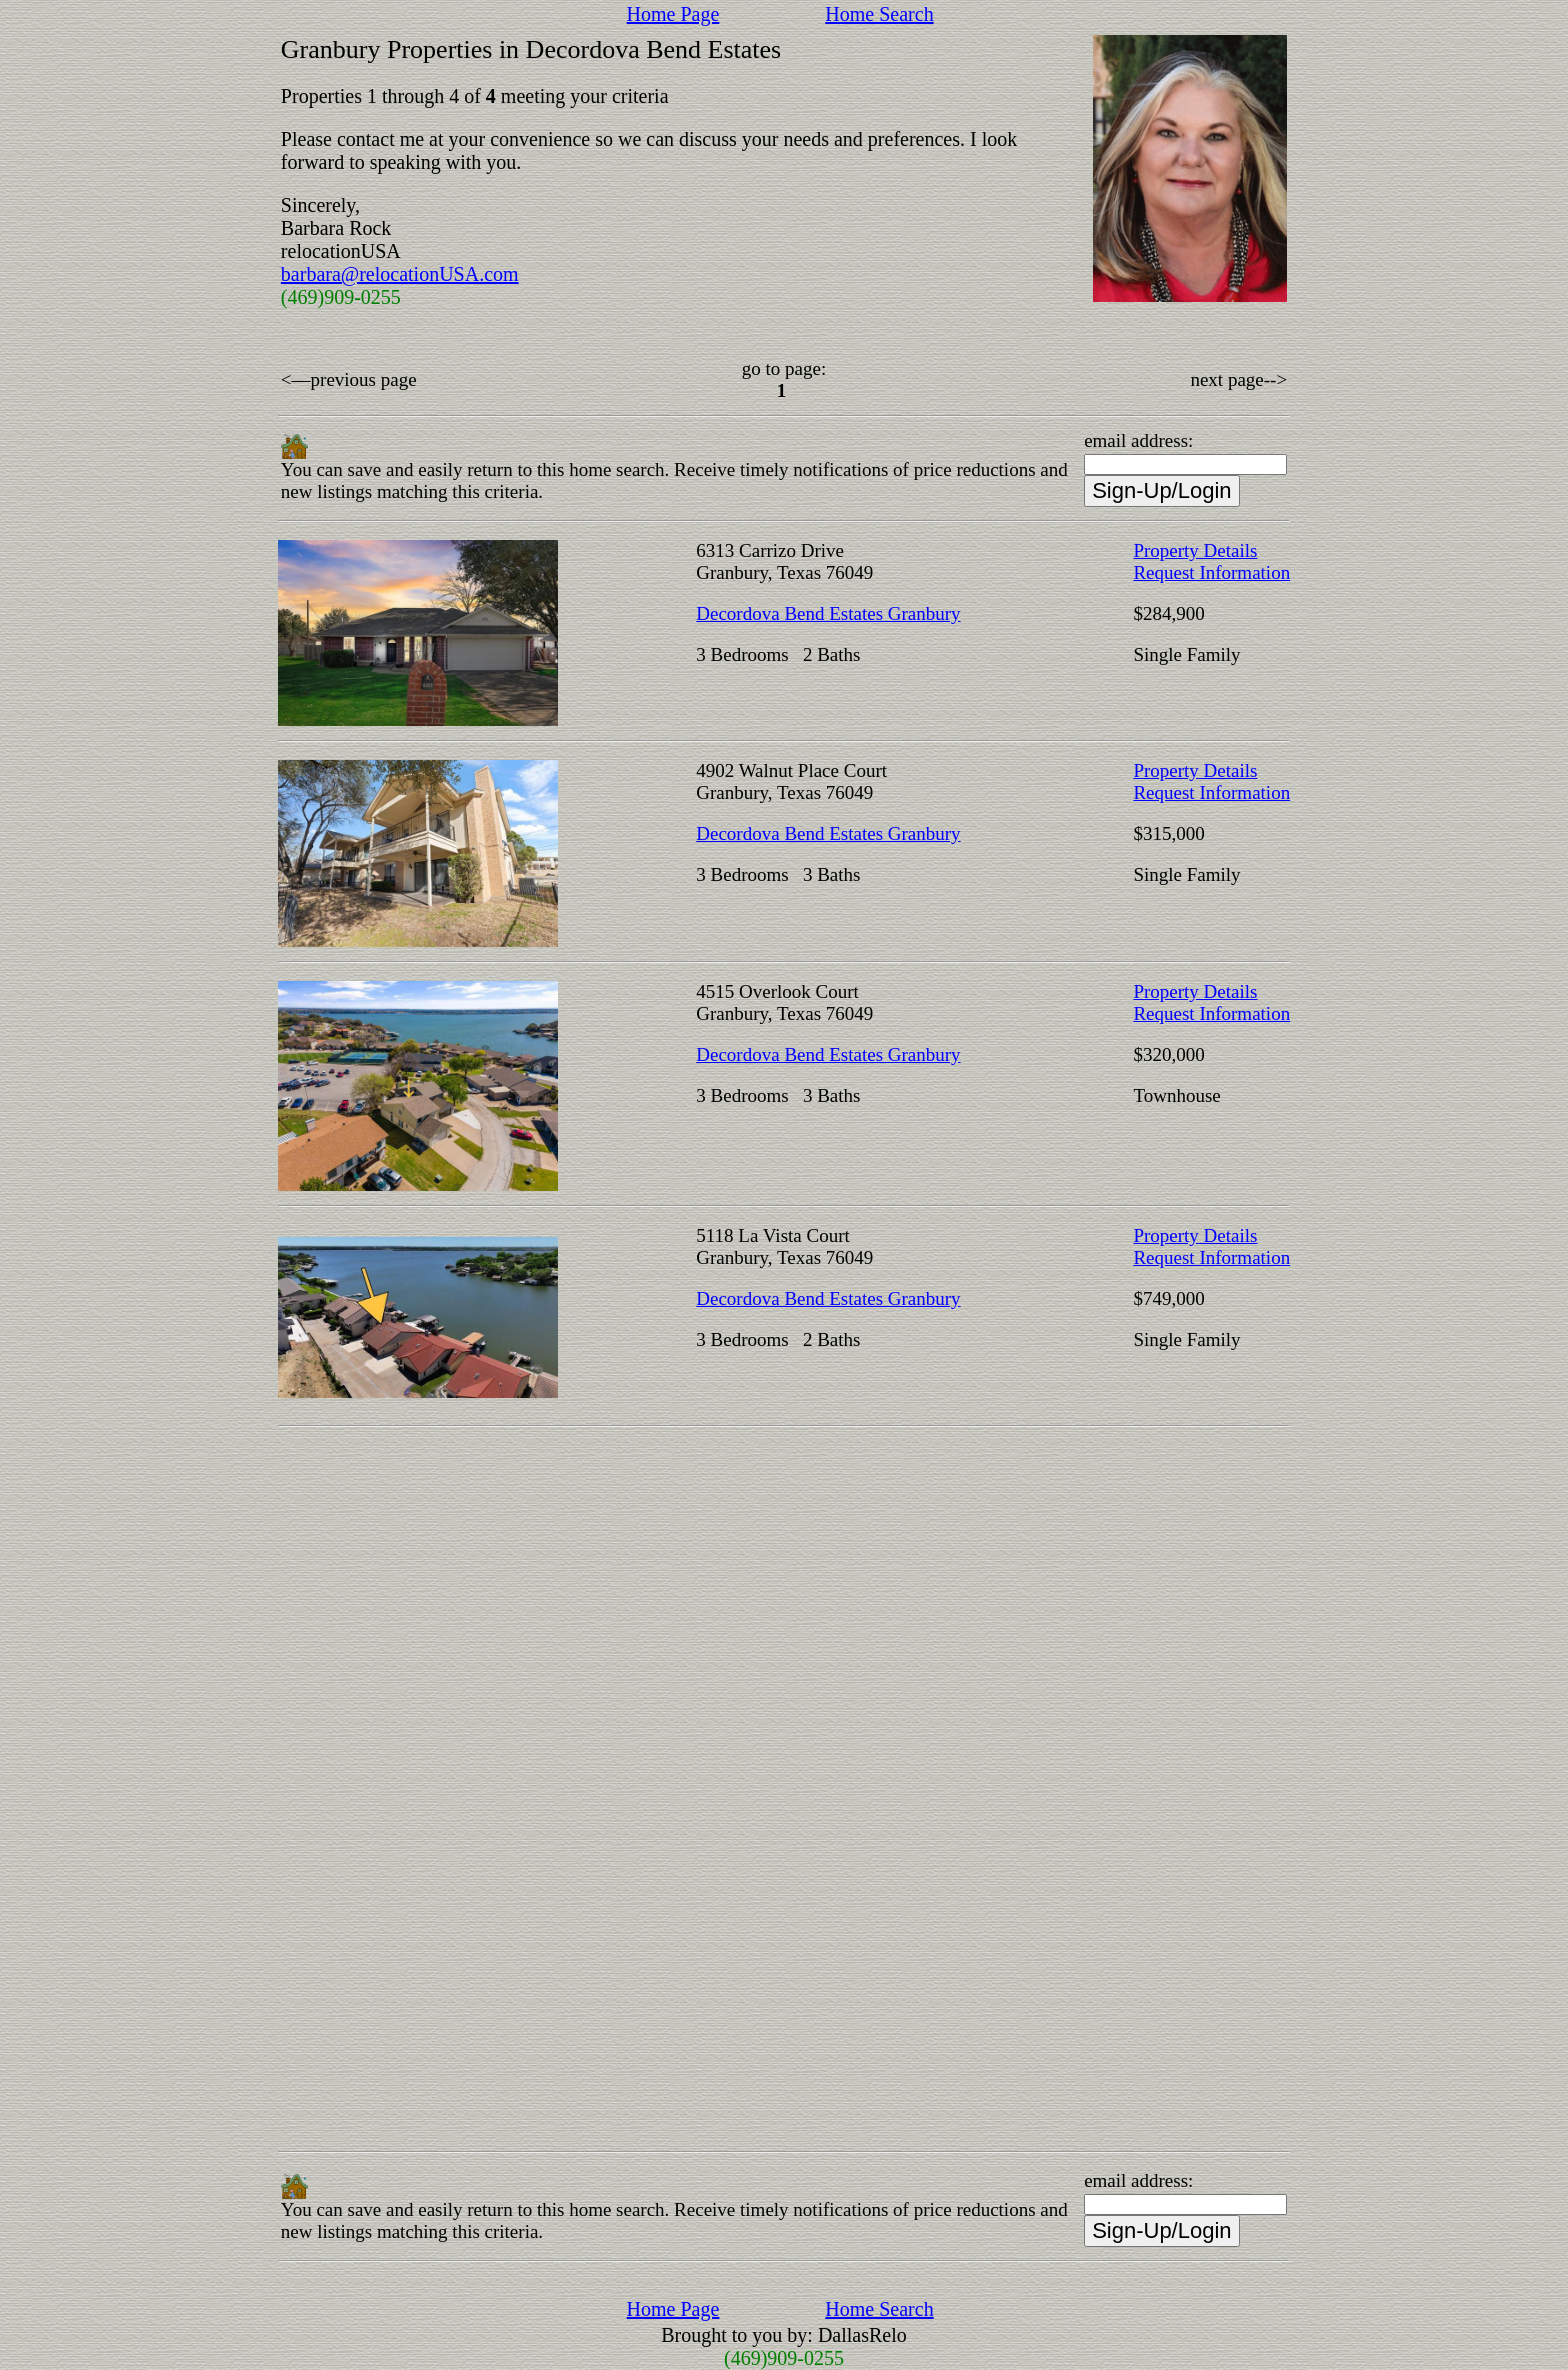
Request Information (1211, 572)
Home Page (673, 14)
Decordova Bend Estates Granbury (828, 613)
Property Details (1195, 550)
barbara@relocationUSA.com (400, 274)
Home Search (879, 14)
